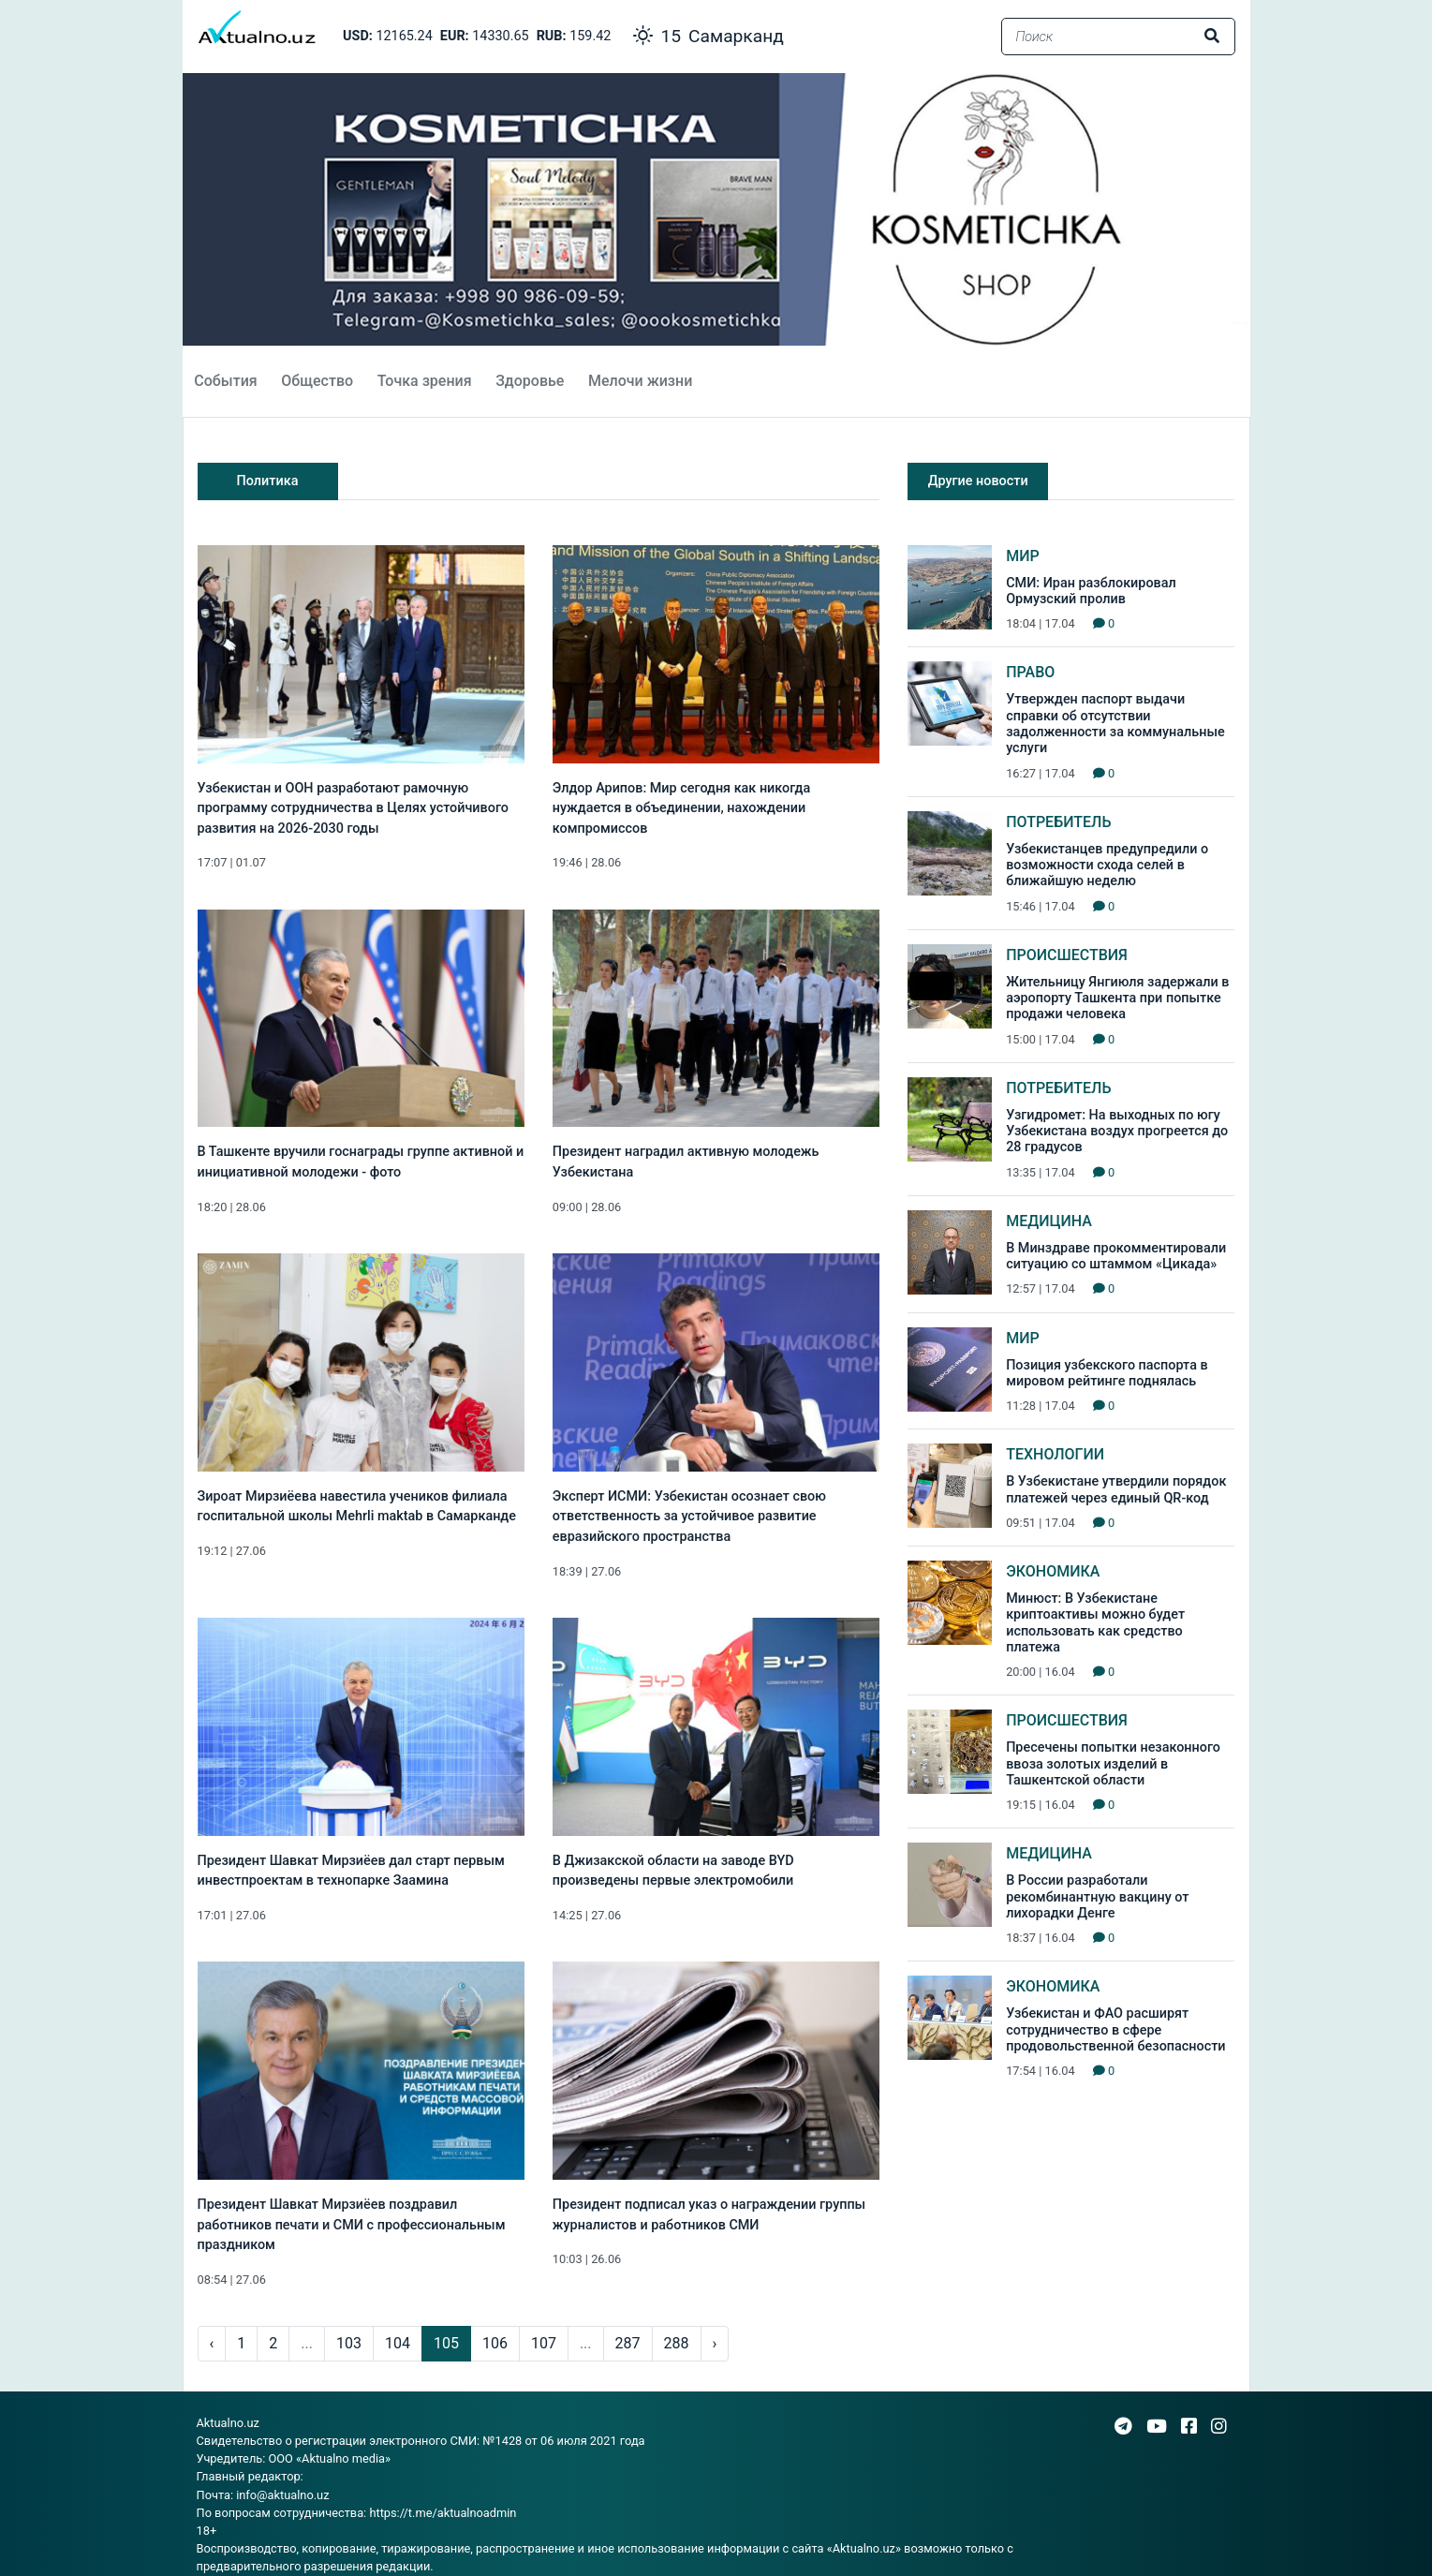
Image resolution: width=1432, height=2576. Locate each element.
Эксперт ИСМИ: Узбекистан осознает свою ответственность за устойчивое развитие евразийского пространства (689, 1516)
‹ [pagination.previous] (212, 2343)
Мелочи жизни (640, 381)
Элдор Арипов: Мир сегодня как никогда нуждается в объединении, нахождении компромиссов (681, 808)
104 (397, 2343)
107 (543, 2343)
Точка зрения (424, 381)
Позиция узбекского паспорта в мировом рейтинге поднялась (1107, 1373)
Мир (1023, 556)
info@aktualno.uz (282, 2495)
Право (1030, 672)
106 (495, 2343)
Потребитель (1058, 822)
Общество (317, 381)
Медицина (1049, 1221)
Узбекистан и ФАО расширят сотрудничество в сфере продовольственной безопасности (1115, 2030)
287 (628, 2343)
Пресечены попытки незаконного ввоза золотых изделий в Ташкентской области (1113, 1764)
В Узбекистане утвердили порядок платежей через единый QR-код (1116, 1489)
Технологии (1055, 1454)
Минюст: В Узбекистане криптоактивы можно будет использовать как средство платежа (1095, 1623)
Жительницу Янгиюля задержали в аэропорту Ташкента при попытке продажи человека (1117, 998)
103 (349, 2343)
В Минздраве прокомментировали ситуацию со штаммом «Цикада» (1116, 1256)
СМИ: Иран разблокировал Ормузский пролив (1091, 591)
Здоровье (529, 381)
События (225, 381)
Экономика (1053, 1571)
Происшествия (1067, 955)
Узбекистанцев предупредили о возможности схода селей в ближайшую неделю (1107, 865)
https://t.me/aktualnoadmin (442, 2513)
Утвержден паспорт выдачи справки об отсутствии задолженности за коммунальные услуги (1115, 723)
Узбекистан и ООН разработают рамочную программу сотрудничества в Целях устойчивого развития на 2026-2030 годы (353, 808)
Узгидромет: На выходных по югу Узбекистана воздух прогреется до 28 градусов (1117, 1131)
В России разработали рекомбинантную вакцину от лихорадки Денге (1097, 1897)
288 (676, 2343)
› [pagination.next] (715, 2343)
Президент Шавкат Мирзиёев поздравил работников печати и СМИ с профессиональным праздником (352, 2225)
